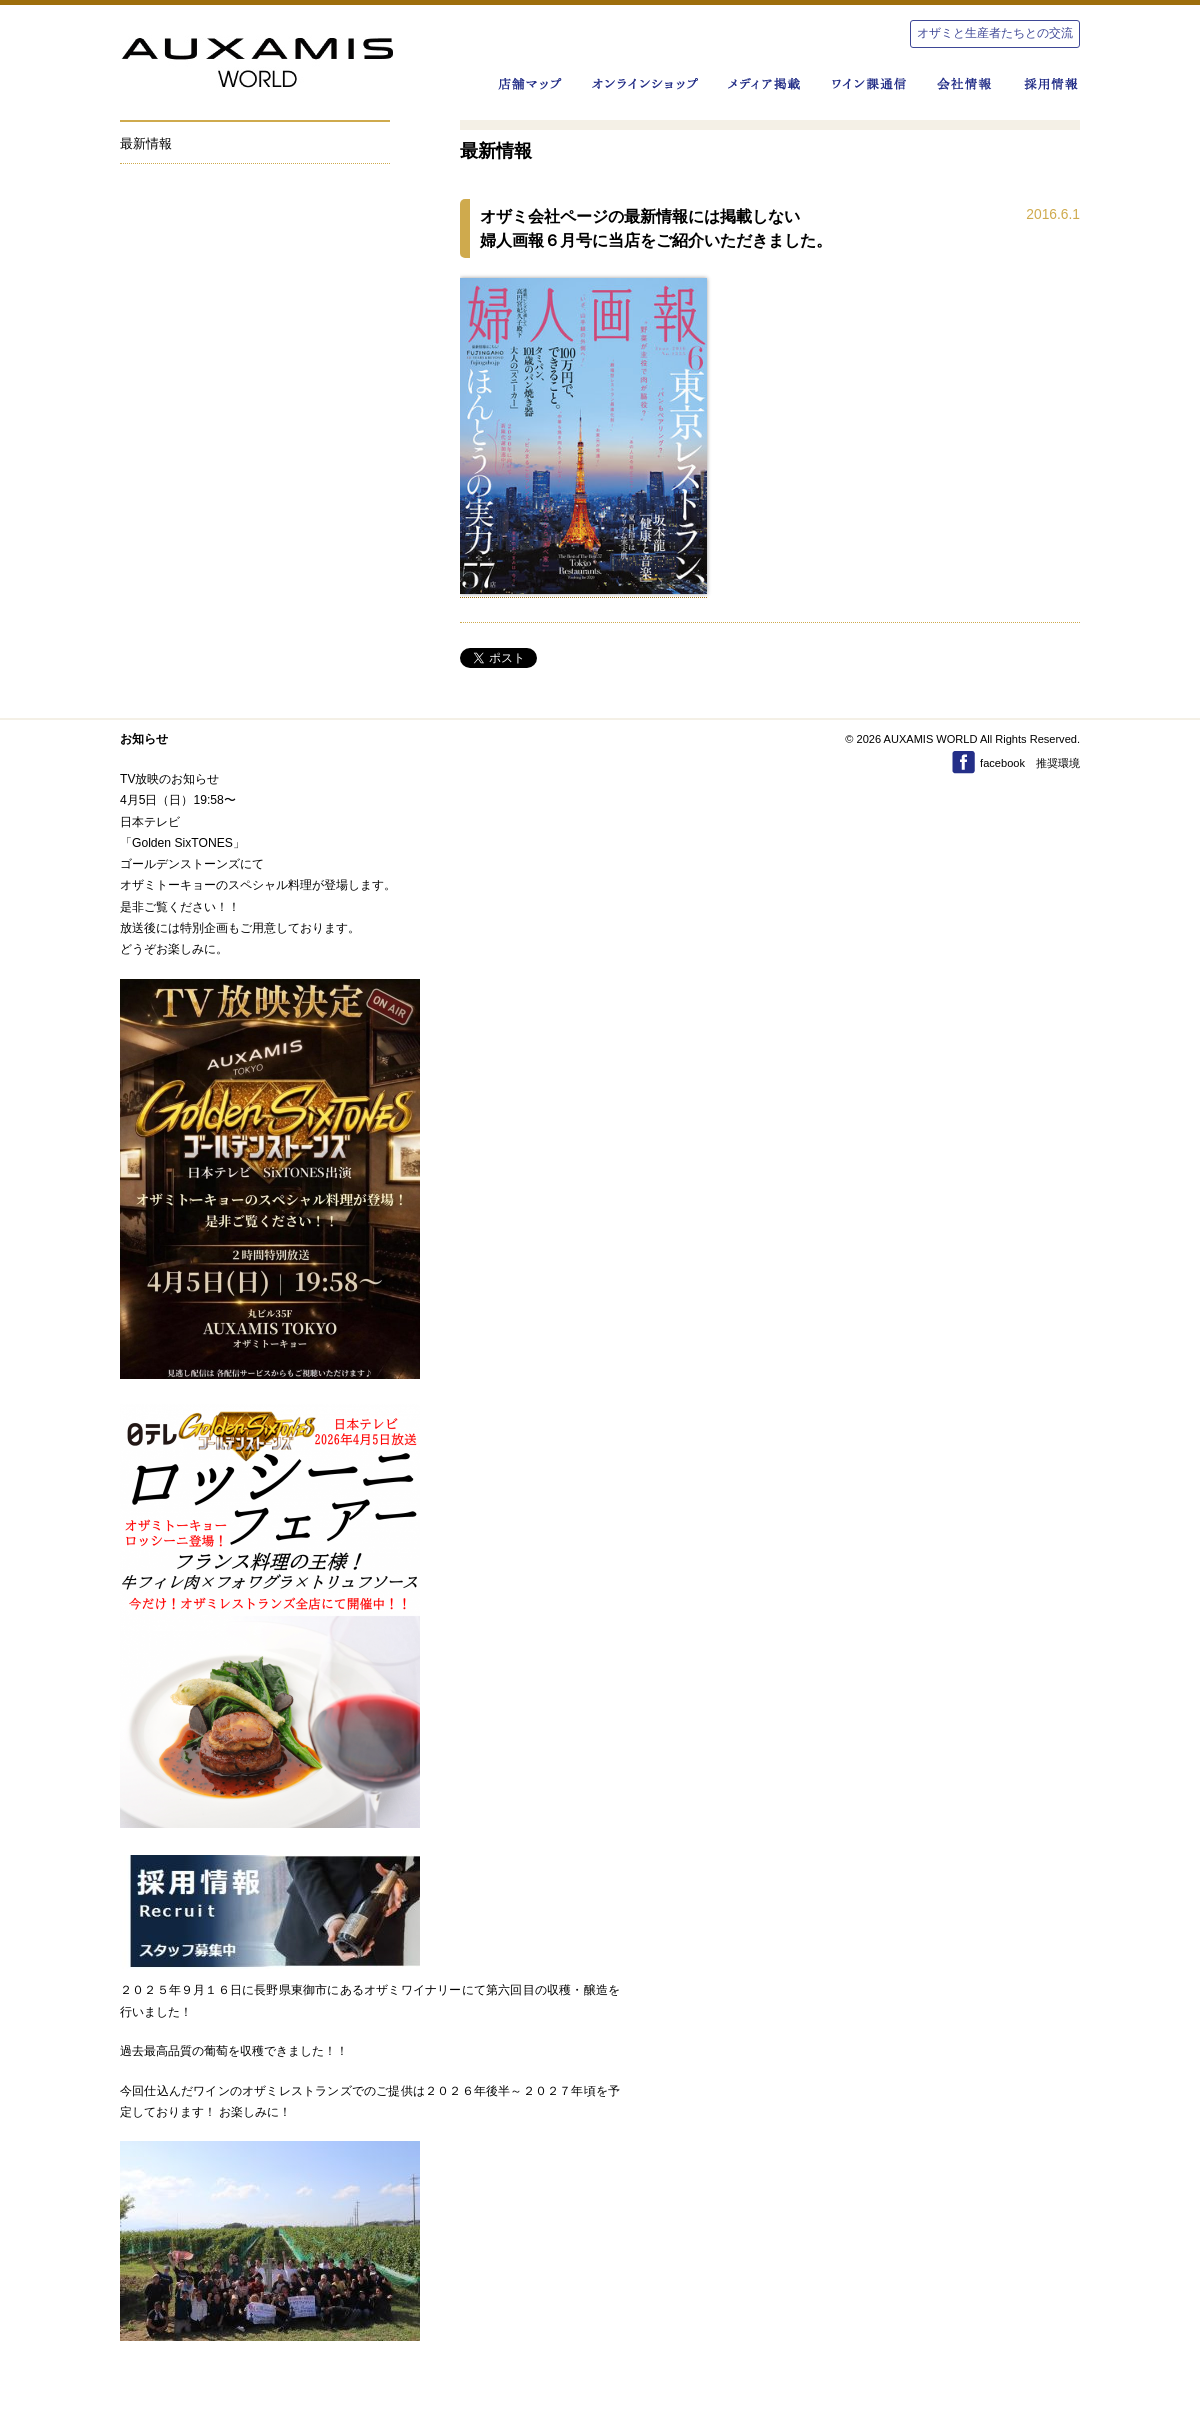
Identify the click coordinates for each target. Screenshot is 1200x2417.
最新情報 (146, 143)
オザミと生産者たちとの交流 (995, 33)
